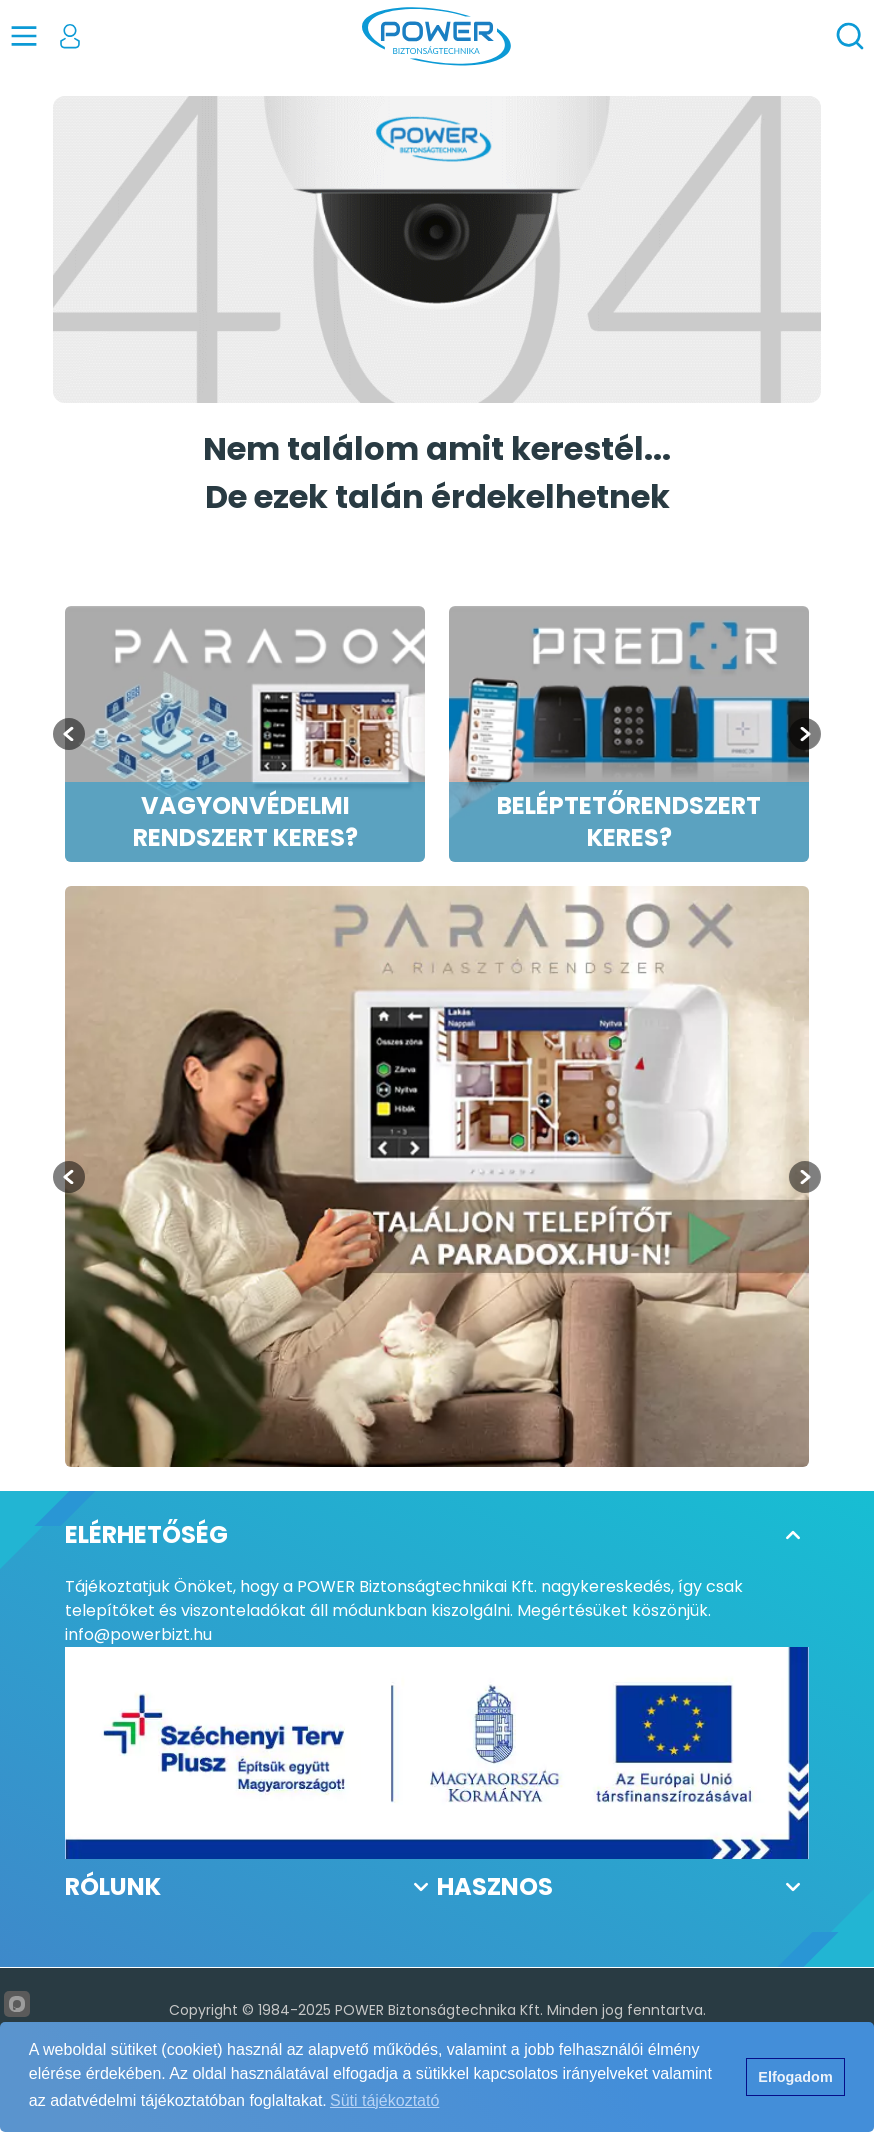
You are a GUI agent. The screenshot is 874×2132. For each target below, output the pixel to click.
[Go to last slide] (69, 734)
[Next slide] (805, 734)
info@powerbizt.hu (138, 1634)
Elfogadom (795, 2077)
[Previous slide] (69, 1177)
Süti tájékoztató (384, 2100)
